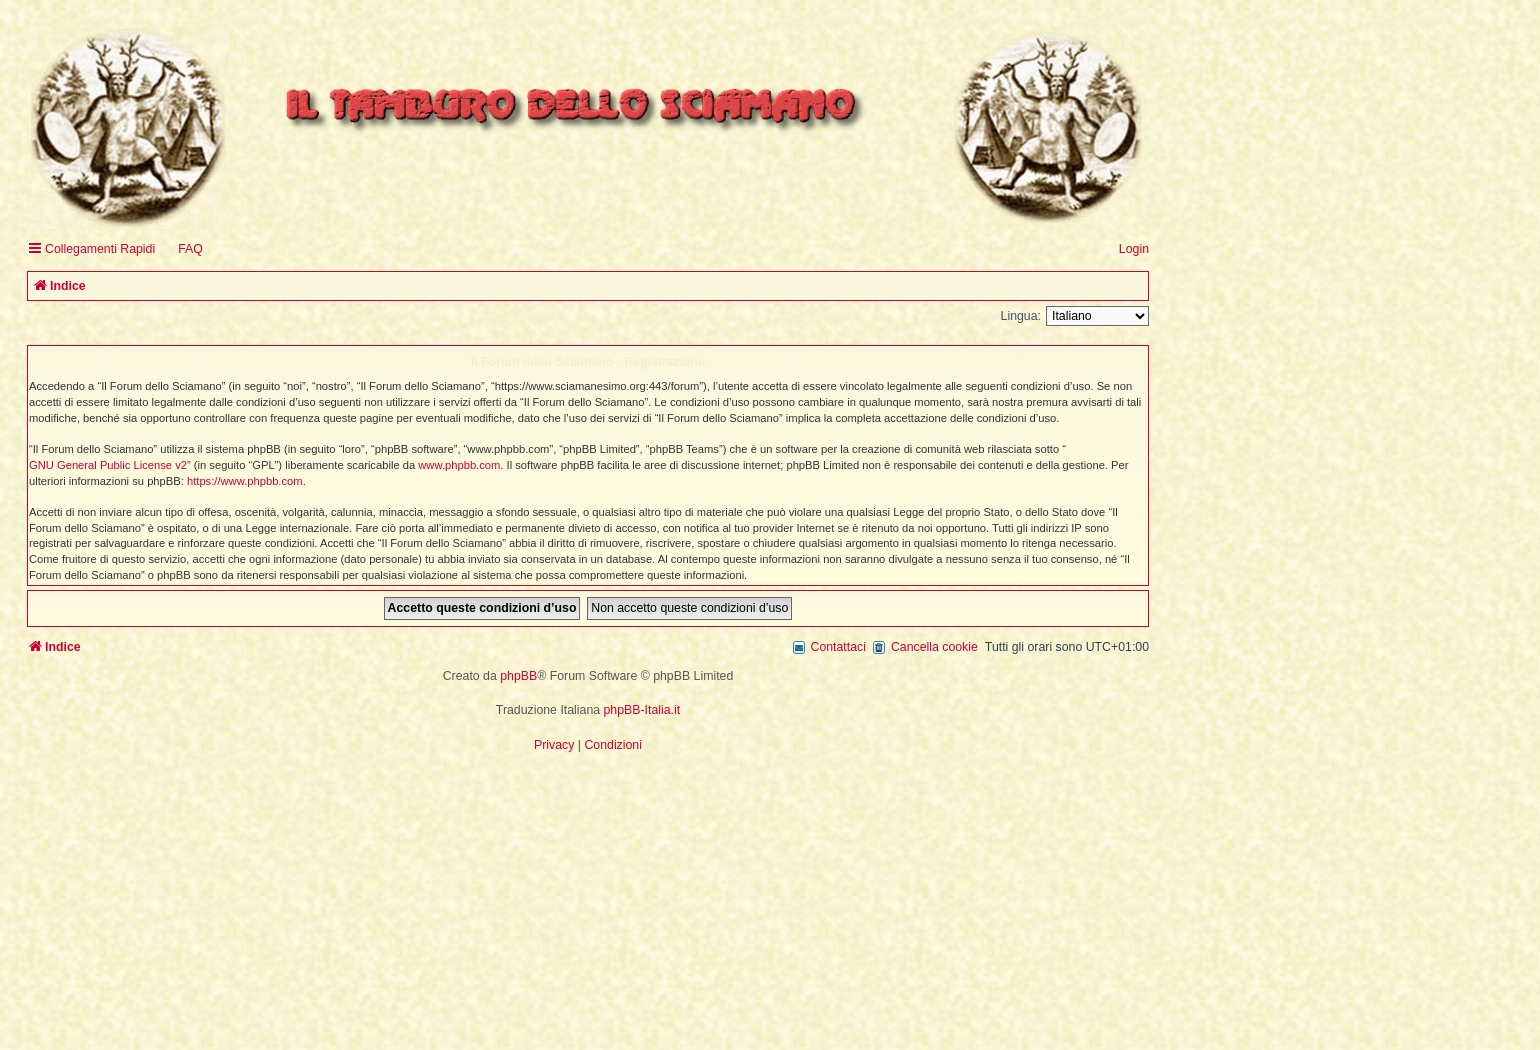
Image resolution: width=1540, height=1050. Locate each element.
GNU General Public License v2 (108, 465)
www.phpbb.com (459, 465)
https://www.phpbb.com (245, 481)
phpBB (518, 676)
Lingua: (1021, 316)
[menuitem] (181, 249)
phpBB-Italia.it (642, 710)
